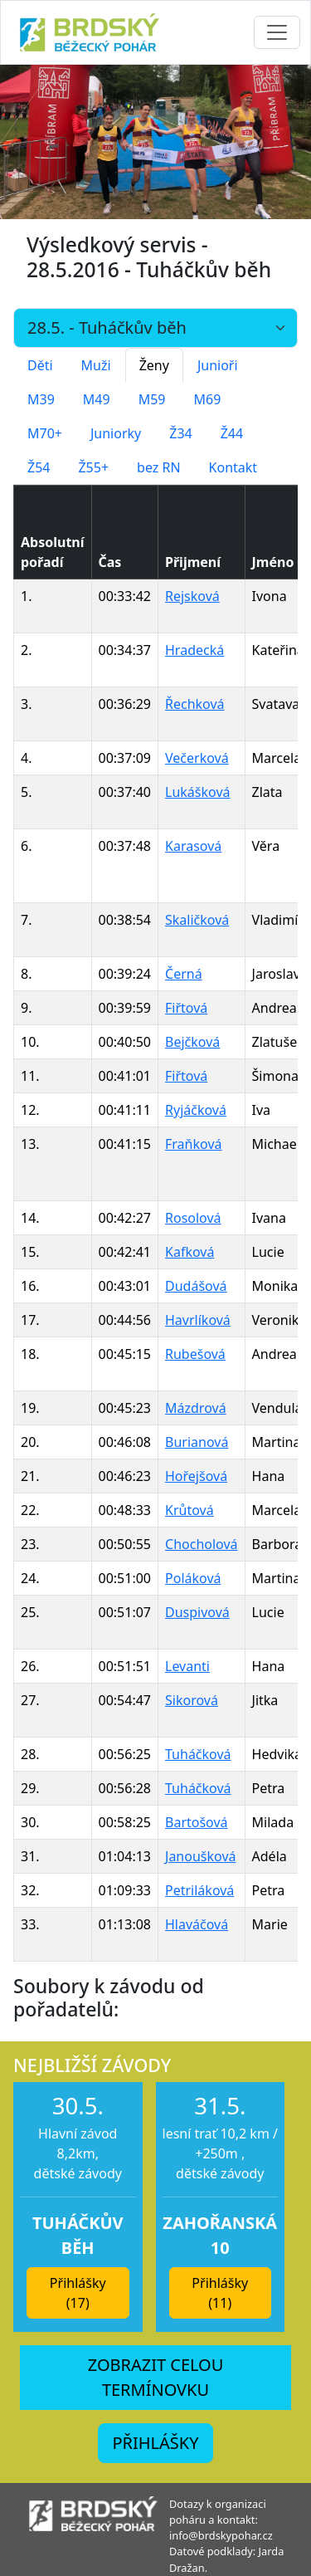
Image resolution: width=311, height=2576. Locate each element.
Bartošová (196, 1822)
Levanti (187, 1666)
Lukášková (197, 792)
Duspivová (197, 1612)
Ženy (154, 365)
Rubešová (195, 1354)
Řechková (195, 704)
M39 (41, 399)
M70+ (44, 433)
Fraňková (193, 1144)
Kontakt (233, 467)
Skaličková (197, 920)
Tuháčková (198, 1754)
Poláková (193, 1578)
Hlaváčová (196, 1924)
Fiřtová (186, 1008)
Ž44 (232, 433)
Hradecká (194, 650)
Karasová (193, 846)
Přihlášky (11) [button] (220, 2293)
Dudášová (196, 1286)
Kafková (189, 1252)
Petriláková (199, 1890)
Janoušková (200, 1856)
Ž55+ (93, 467)
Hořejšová (196, 1476)
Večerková (197, 758)
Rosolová (193, 1218)
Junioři (217, 365)
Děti (40, 365)
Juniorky (115, 433)
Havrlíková (198, 1320)
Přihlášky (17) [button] (78, 2293)
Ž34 (180, 433)
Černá (183, 974)
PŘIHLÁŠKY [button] (155, 2443)
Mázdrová (195, 1408)
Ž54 (38, 467)
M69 (207, 399)
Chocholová (201, 1544)
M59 (152, 399)
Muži (96, 365)
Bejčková (192, 1042)
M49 (96, 399)
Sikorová (191, 1700)
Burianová (196, 1442)
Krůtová (189, 1510)
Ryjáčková (195, 1110)
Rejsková (192, 596)
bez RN (159, 467)
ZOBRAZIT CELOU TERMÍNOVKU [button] (156, 2377)
